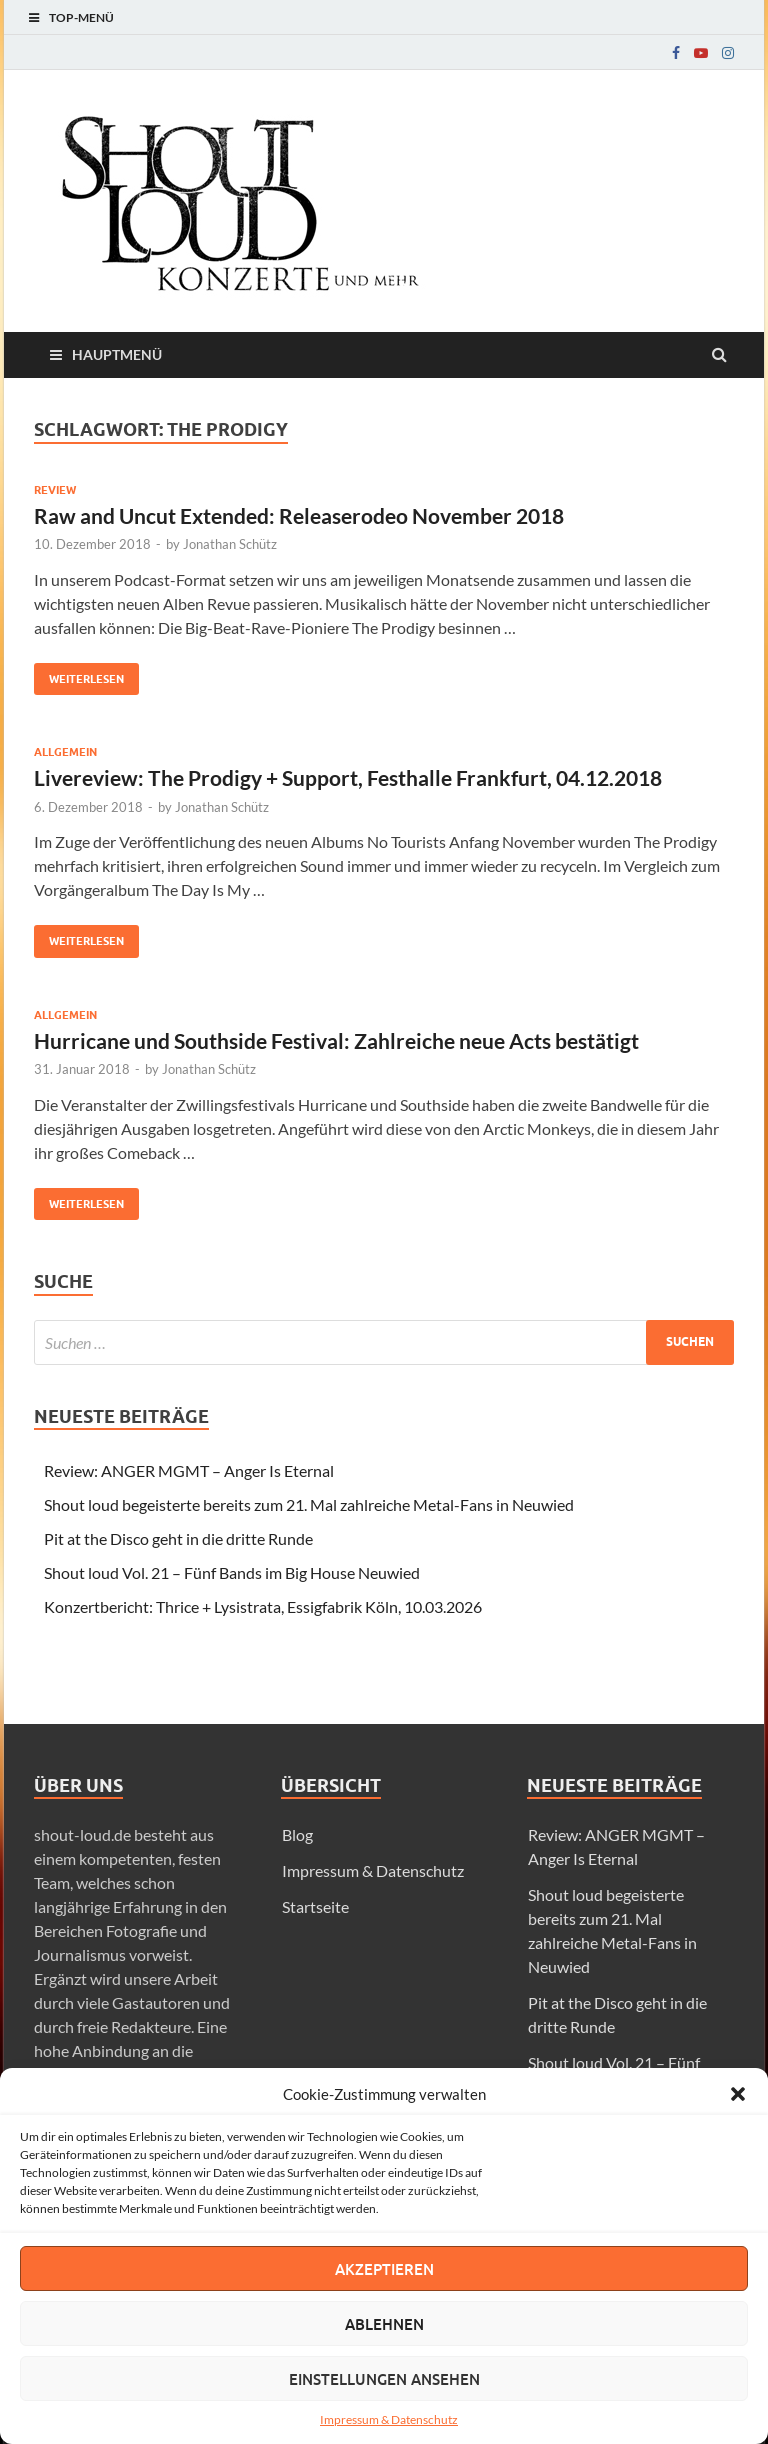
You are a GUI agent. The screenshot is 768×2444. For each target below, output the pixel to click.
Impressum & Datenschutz (389, 2419)
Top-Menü (81, 17)
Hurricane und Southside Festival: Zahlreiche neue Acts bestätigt (336, 1040)
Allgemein (65, 752)
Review (55, 490)
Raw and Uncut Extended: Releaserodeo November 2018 (299, 515)
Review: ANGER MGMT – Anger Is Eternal (189, 1470)
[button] (738, 2094)
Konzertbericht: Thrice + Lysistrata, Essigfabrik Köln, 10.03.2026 (263, 1606)
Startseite (315, 1906)
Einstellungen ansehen (384, 2379)
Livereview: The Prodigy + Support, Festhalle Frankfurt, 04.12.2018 (348, 777)
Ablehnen (384, 2324)
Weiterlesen (79, 674)
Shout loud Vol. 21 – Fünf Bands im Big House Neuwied (232, 1572)
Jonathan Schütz (230, 544)
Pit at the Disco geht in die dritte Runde (178, 1538)
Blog (297, 1834)
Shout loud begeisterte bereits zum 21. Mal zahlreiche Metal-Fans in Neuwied (309, 1504)
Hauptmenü (117, 354)
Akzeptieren (384, 2269)
